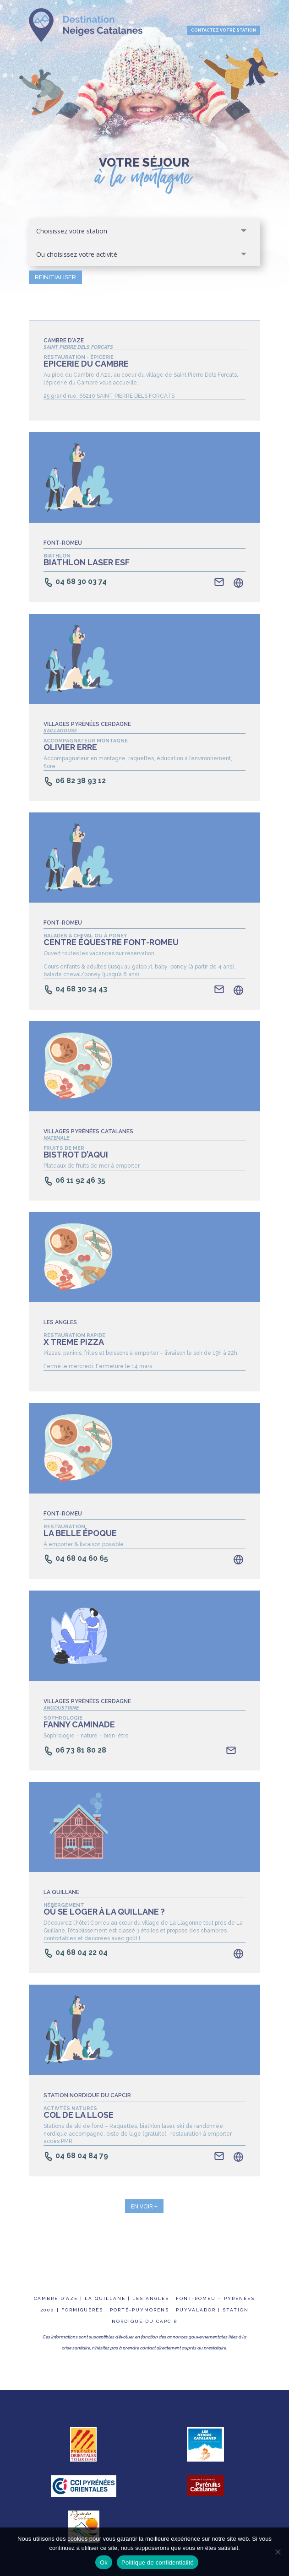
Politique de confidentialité (157, 2562)
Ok (104, 2562)
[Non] (277, 2551)
